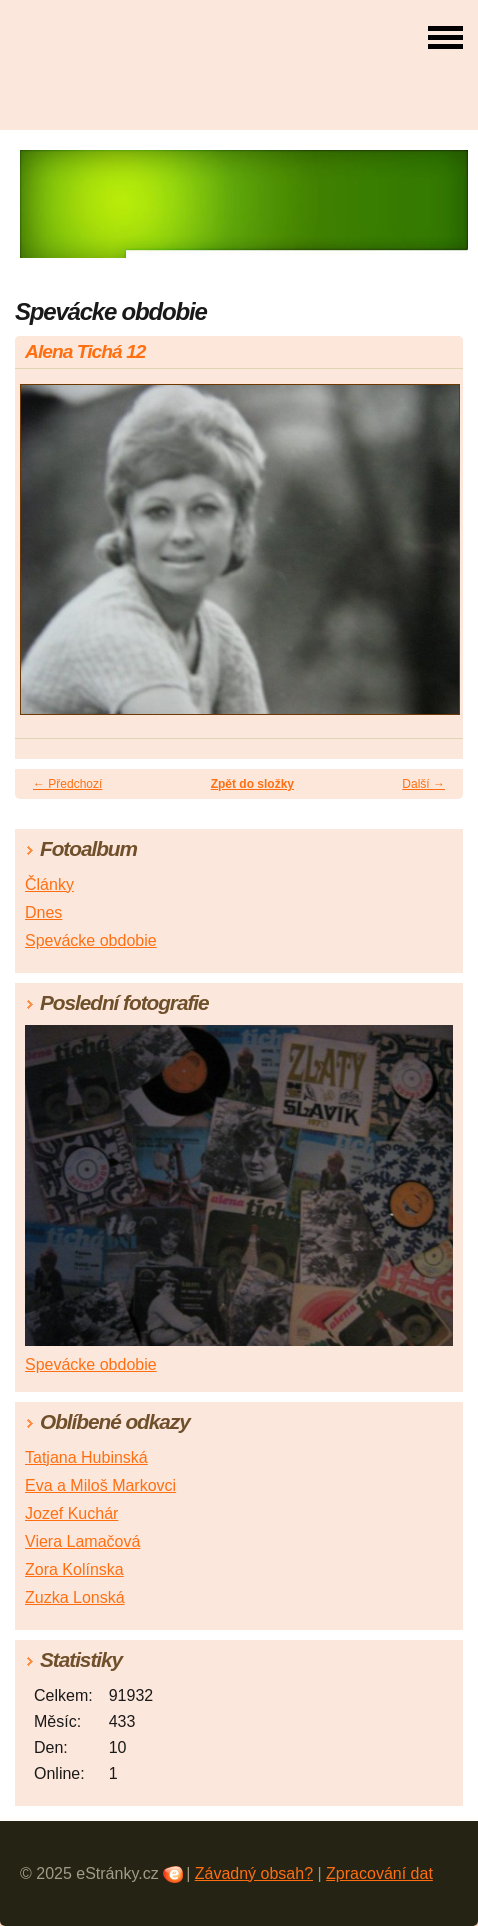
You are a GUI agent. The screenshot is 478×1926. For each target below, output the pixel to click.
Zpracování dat (379, 1873)
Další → (423, 784)
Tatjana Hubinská (86, 1457)
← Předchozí (67, 784)
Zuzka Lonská (75, 1597)
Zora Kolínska (74, 1569)
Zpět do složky (252, 784)
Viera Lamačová (82, 1541)
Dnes (43, 912)
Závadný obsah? (254, 1873)
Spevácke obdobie (91, 940)
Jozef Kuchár (71, 1513)
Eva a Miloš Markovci (100, 1485)
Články (49, 884)
